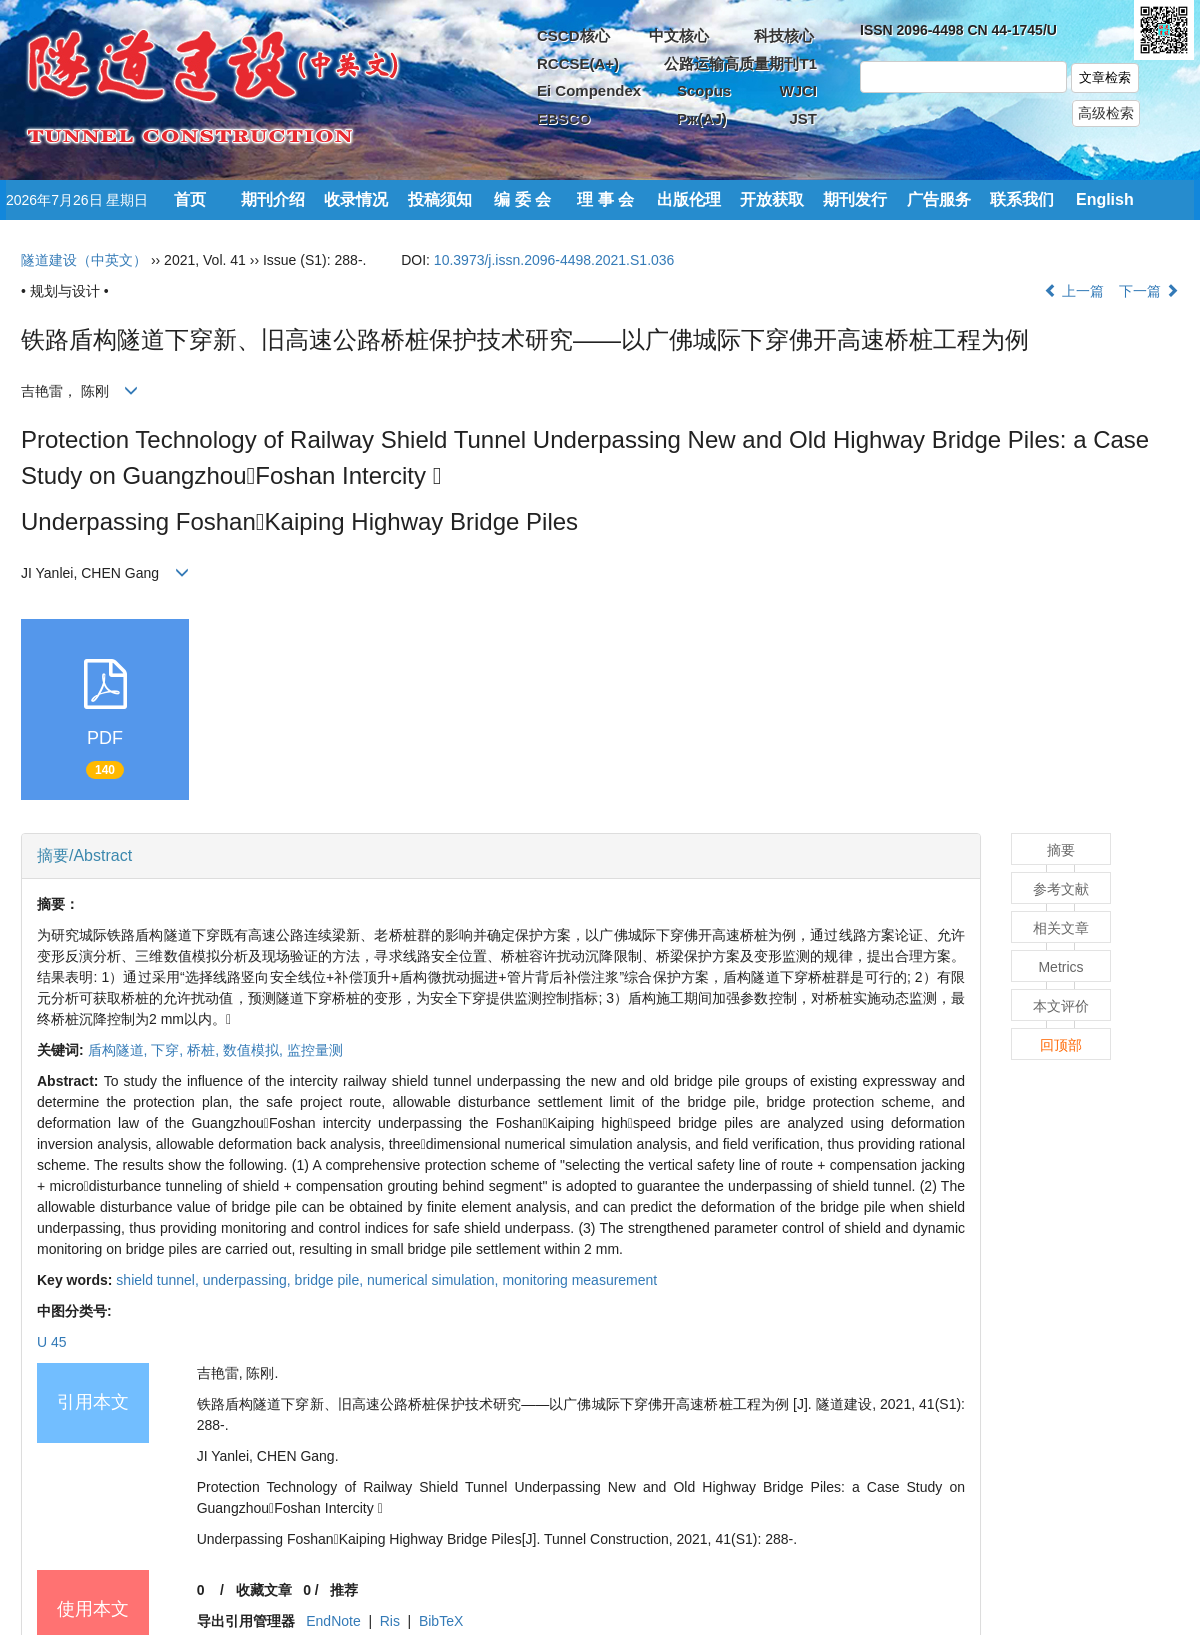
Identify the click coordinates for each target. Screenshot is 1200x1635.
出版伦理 (689, 199)
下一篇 (1149, 291)
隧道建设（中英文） (84, 260)
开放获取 (772, 199)
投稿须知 (440, 199)
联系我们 (1022, 199)
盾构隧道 (120, 1050)
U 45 (52, 1342)
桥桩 (205, 1050)
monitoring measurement (579, 1280)
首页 (190, 199)
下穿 (169, 1050)
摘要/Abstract (84, 855)
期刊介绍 (273, 199)
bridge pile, (331, 1280)
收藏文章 (264, 1590)
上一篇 (1074, 291)
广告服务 (939, 199)
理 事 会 (605, 199)
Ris (390, 1621)
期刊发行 (855, 199)
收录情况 (356, 199)
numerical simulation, (434, 1280)
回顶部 (1061, 1045)
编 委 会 (522, 199)
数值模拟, (255, 1050)
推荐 (344, 1590)
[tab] (501, 856)
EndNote (333, 1621)
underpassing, (249, 1280)
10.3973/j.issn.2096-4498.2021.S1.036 (554, 260)
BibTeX (441, 1621)
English (1105, 199)
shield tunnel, (159, 1280)
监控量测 (315, 1050)
